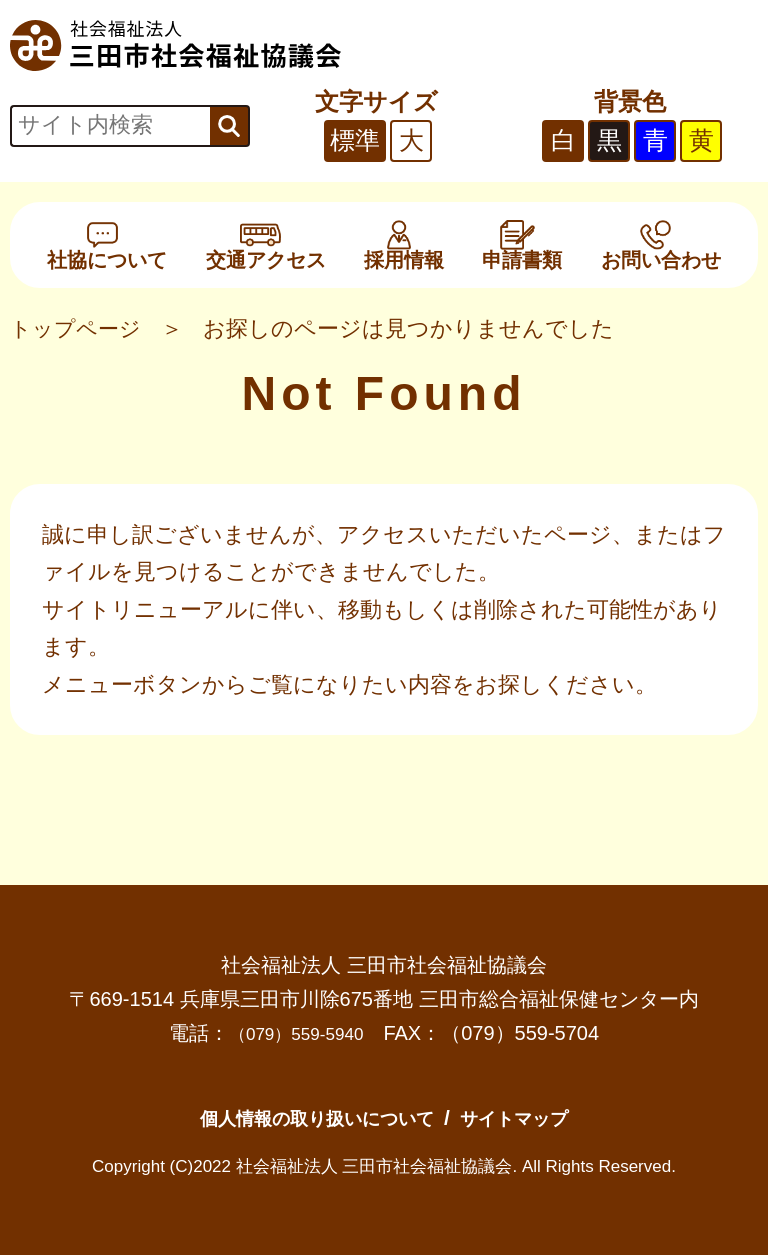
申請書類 (522, 245)
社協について (107, 245)
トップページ (78, 328)
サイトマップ (537, 1117)
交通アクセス (266, 245)
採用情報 (404, 245)
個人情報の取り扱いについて (305, 1117)
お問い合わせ (661, 245)
